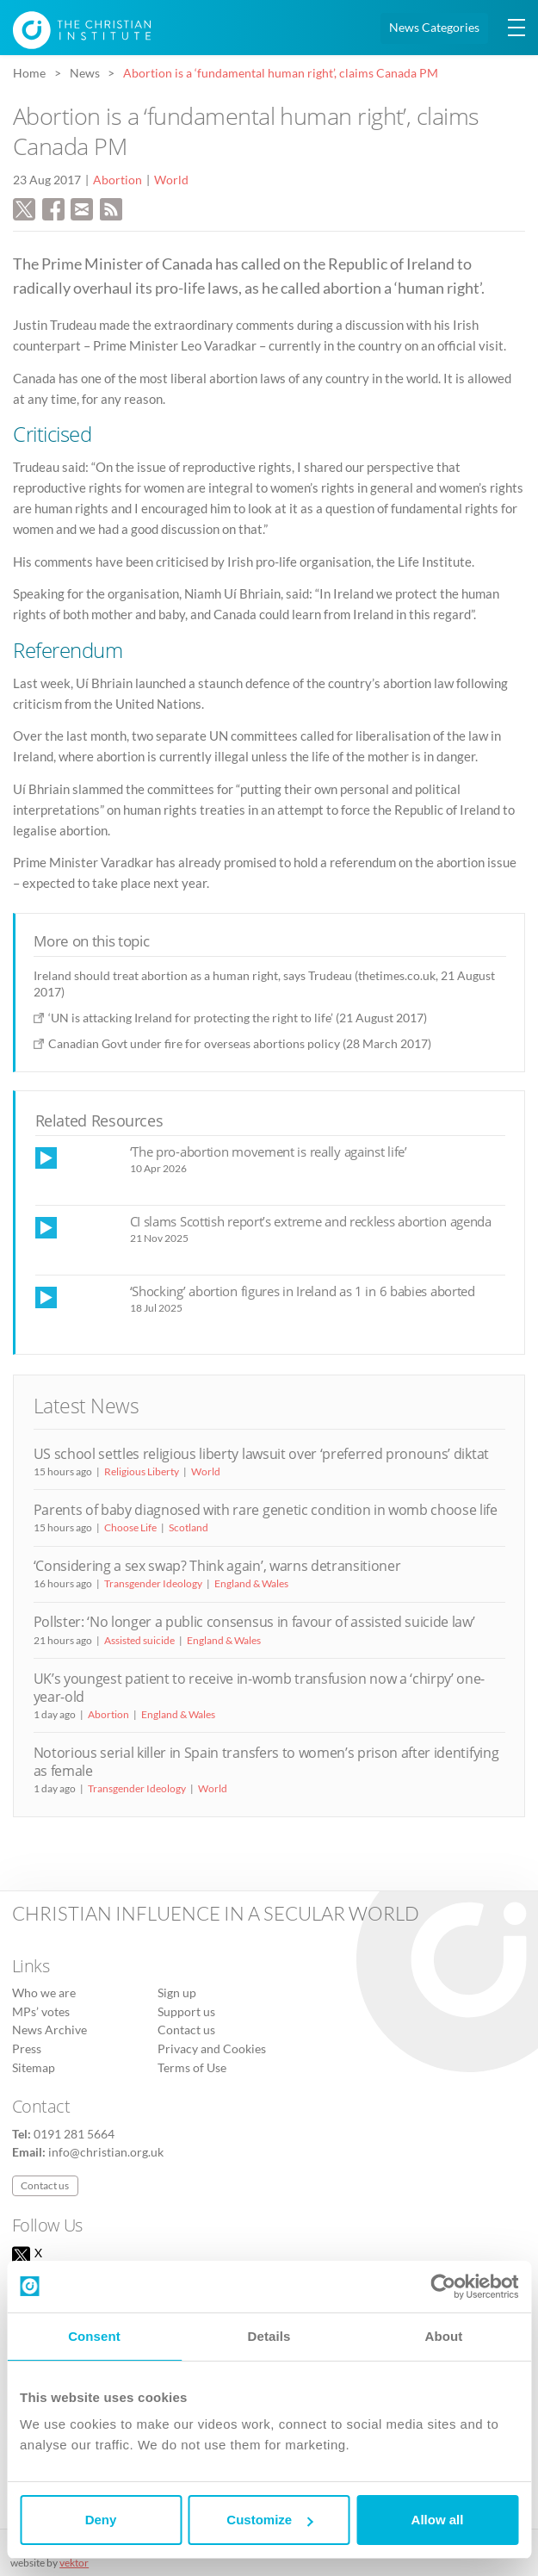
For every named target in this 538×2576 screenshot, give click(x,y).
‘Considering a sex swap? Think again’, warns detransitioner (217, 1565)
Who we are (44, 1993)
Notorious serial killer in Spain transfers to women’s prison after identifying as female (266, 1761)
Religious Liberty (141, 1471)
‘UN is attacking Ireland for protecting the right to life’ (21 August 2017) (237, 1017)
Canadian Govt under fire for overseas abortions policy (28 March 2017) (239, 1043)
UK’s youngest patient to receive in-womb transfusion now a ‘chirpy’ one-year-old (259, 1687)
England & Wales (251, 1583)
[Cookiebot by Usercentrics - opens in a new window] (443, 2287)
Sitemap (33, 2068)
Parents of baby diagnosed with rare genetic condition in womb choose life (266, 1509)
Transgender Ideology (153, 1583)
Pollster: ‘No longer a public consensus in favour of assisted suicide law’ (254, 1621)
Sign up (177, 1993)
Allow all (437, 2519)
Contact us (186, 2030)
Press (26, 2049)
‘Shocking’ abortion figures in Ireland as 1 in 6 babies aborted (302, 1291)
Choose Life (130, 1527)
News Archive (49, 2030)
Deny (101, 2519)
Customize (269, 2519)
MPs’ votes (41, 2012)
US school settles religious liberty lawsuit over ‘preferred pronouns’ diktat (261, 1453)
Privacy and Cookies (212, 2049)
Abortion (117, 180)
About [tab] (444, 2336)
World (171, 180)
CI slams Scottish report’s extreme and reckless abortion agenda (311, 1221)
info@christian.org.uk (106, 2152)
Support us (186, 2012)
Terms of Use (192, 2068)
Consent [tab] (94, 2336)
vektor (74, 2562)
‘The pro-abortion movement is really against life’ (268, 1151)
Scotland (188, 1527)
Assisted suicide (139, 1640)
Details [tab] (269, 2336)
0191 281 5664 (74, 2134)
